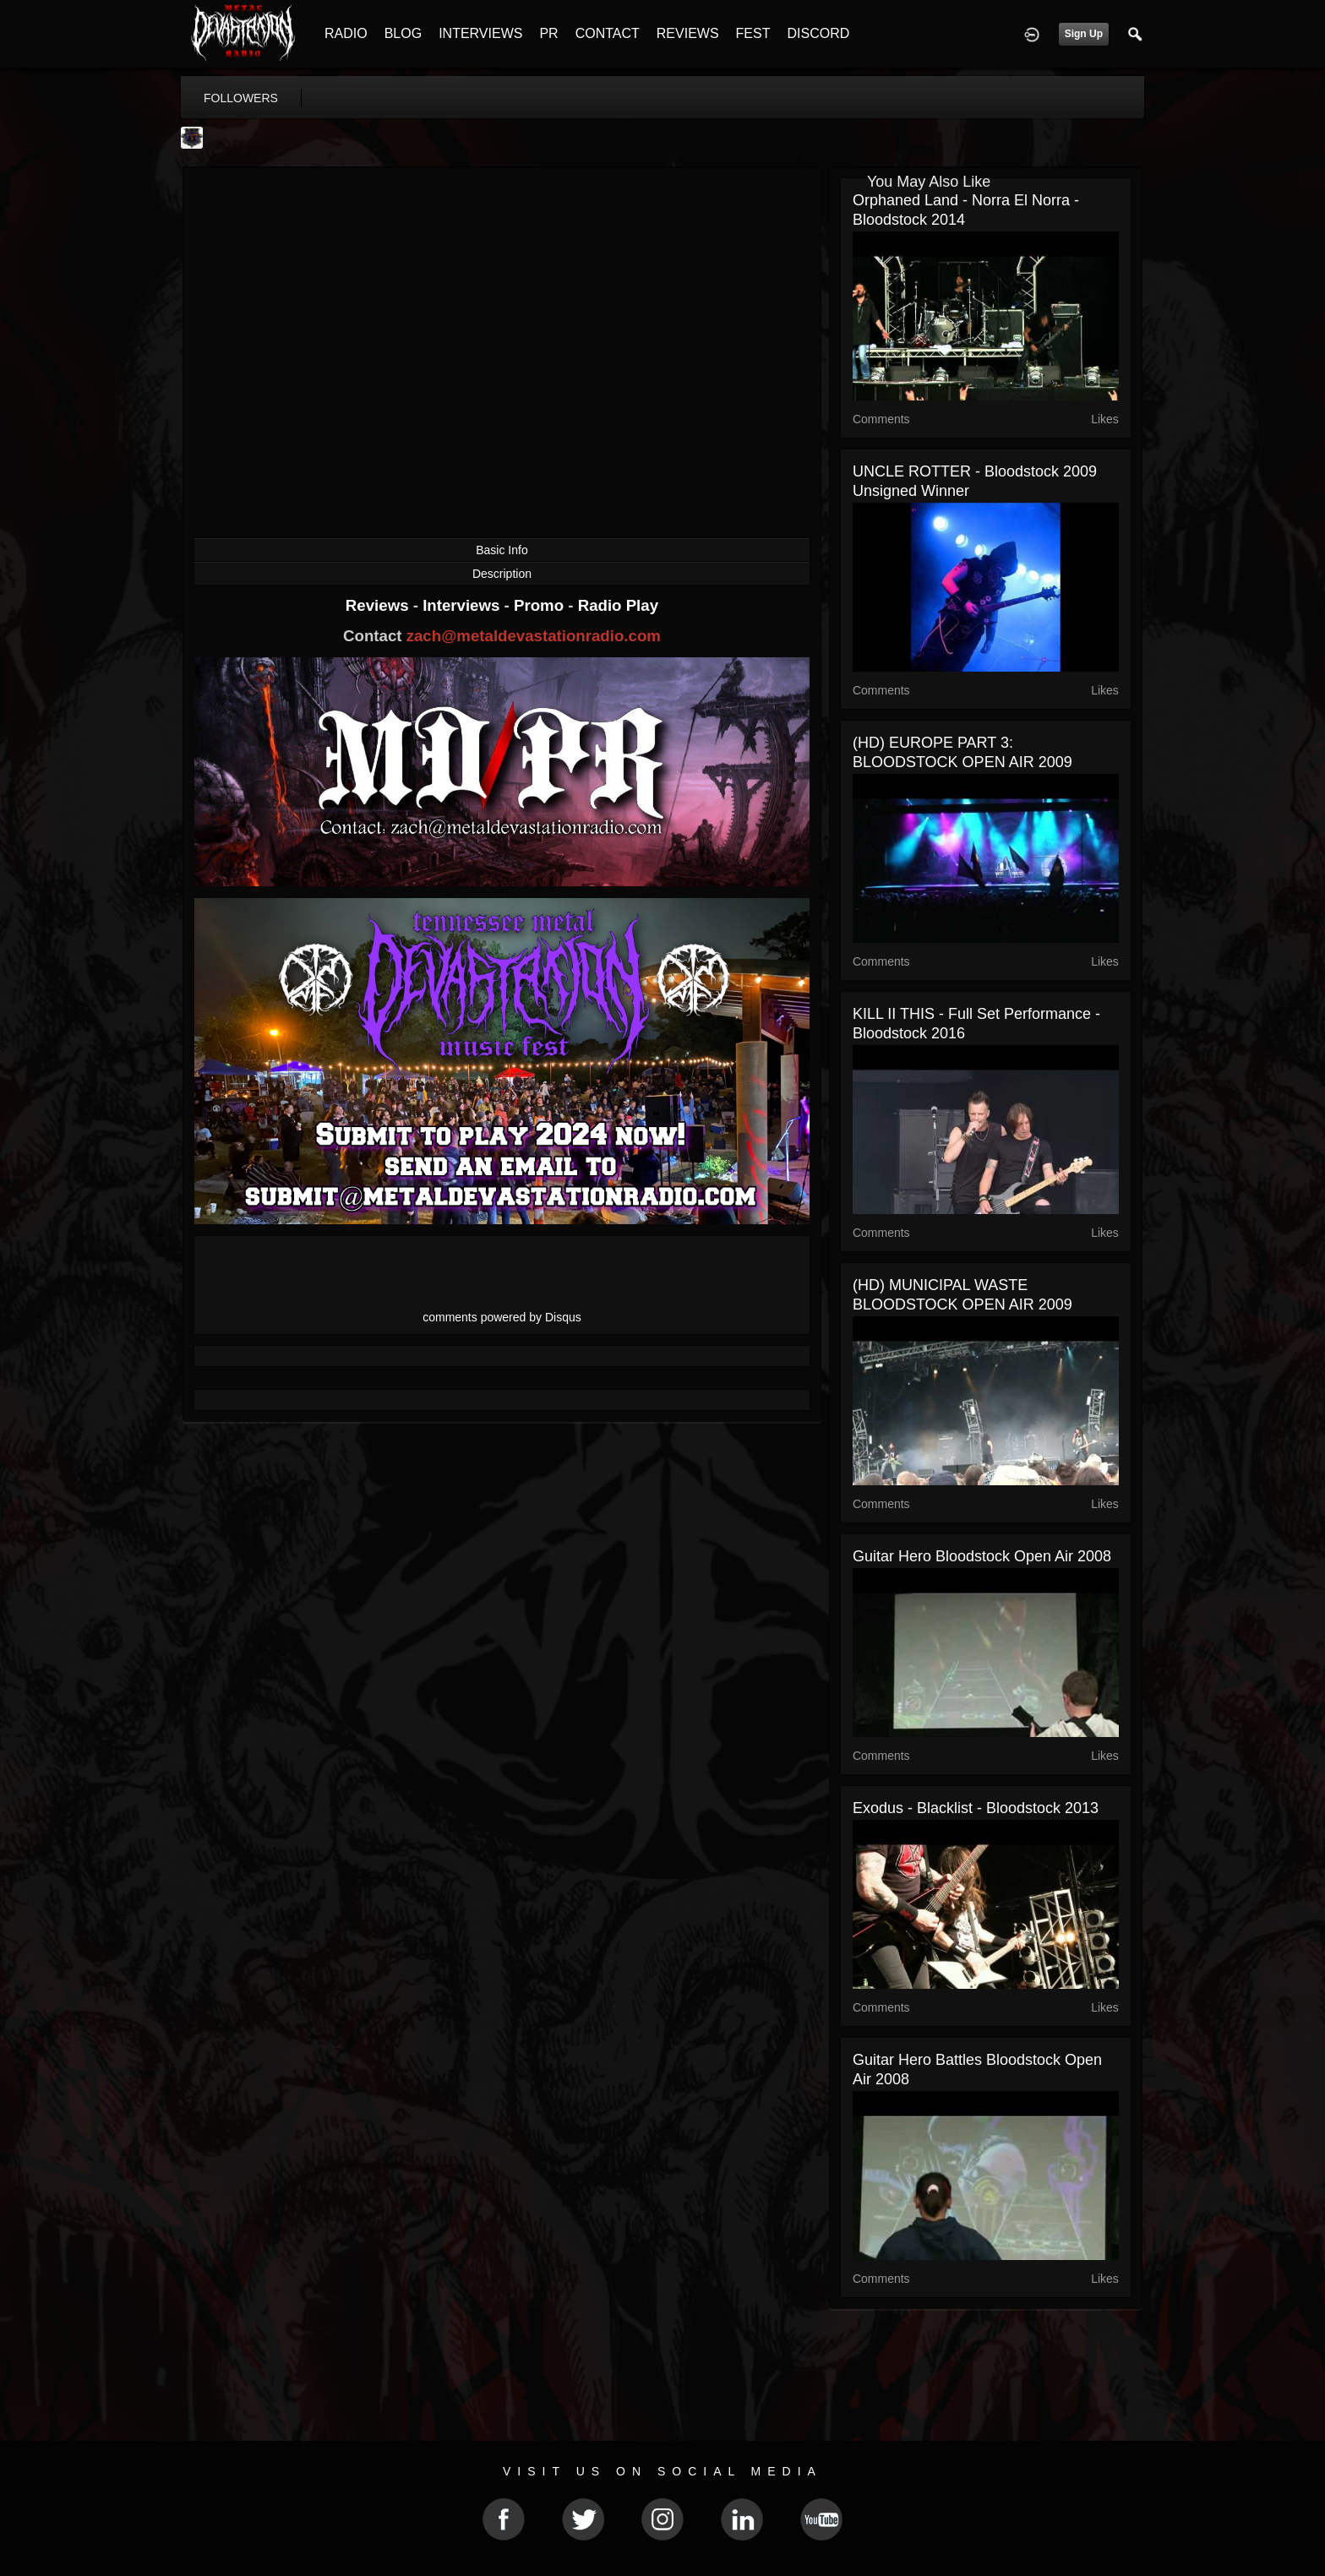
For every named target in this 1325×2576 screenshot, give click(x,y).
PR (548, 33)
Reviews (379, 605)
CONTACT (607, 33)
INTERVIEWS (480, 33)
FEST (753, 33)
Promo (541, 605)
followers (241, 98)
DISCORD (818, 33)
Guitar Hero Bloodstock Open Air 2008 (982, 1556)
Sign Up (1084, 34)
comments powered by (502, 1317)
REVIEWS (688, 33)
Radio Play (618, 605)
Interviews (463, 605)
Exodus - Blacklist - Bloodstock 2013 (976, 1808)
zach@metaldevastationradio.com (533, 636)
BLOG (403, 33)
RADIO (346, 33)
